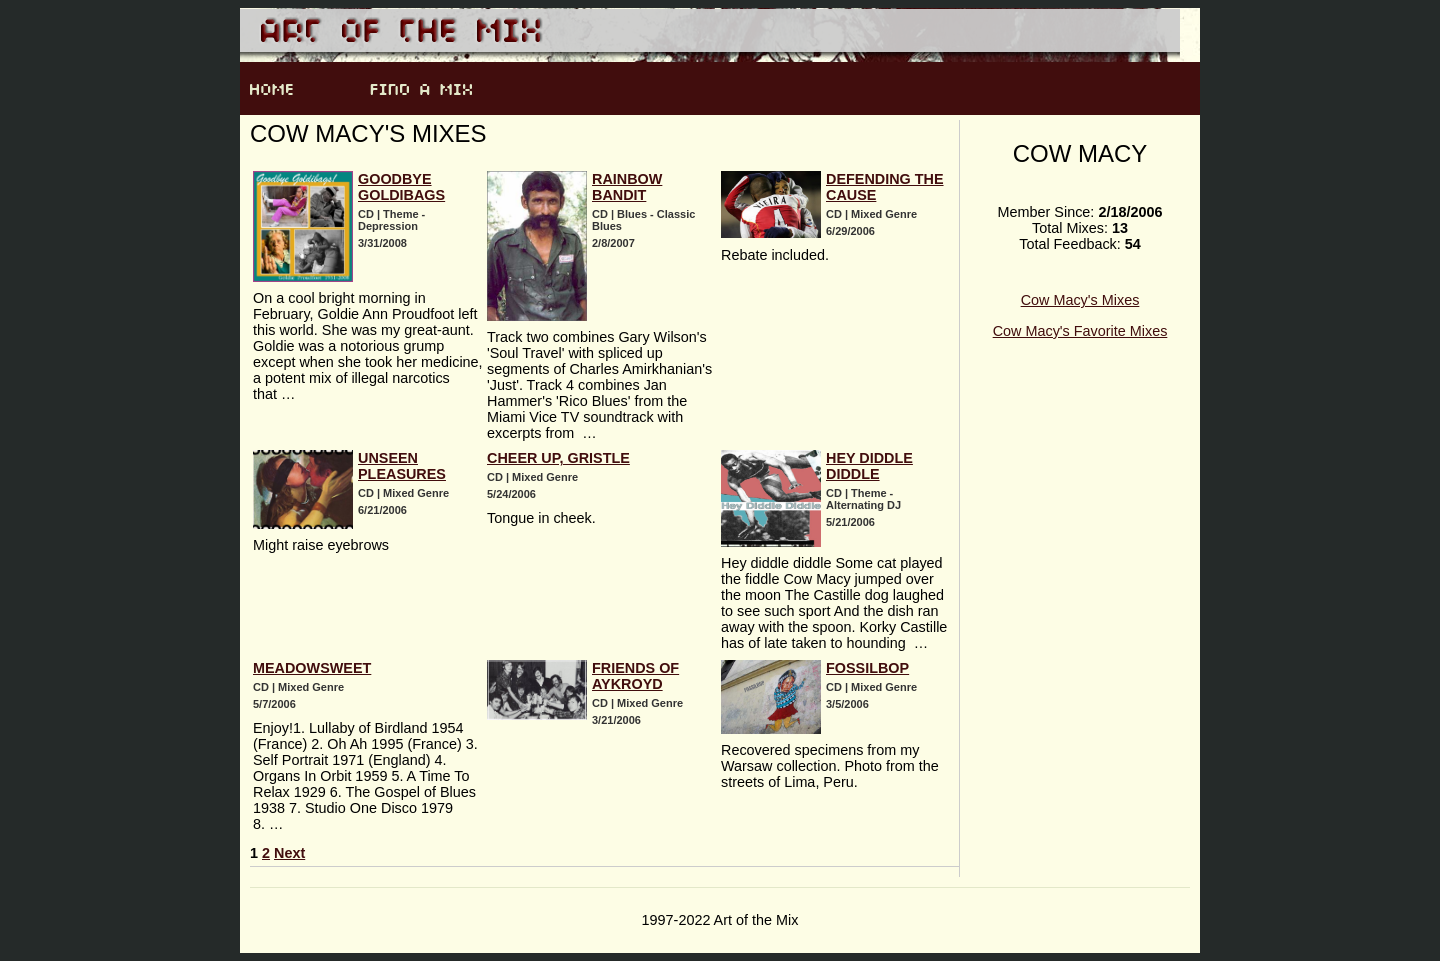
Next (289, 853)
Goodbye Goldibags (401, 187)
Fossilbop (867, 668)
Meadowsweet (312, 668)
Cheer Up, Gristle (558, 458)
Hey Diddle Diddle (869, 466)
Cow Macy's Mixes (1080, 300)
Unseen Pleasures (402, 466)
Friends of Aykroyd (635, 676)
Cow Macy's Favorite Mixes (1080, 331)
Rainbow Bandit (627, 187)
